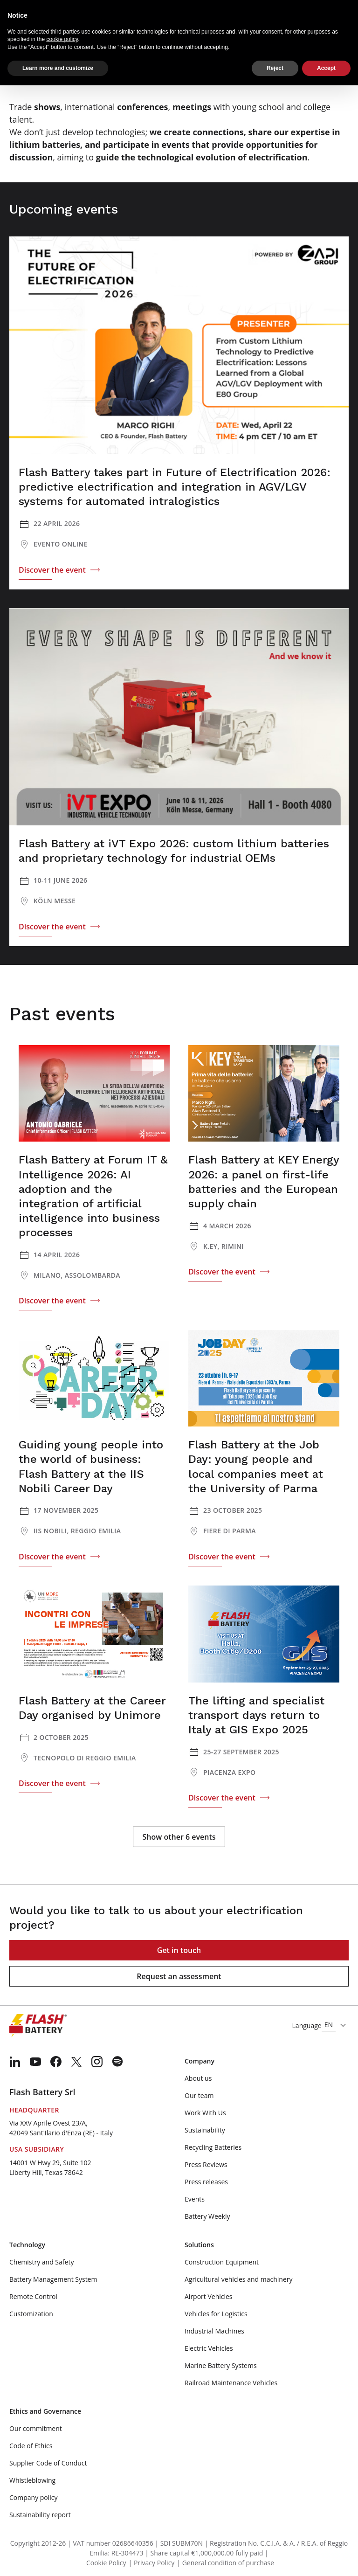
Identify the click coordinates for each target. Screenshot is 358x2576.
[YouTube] (35, 2061)
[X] (76, 2061)
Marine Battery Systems (221, 2365)
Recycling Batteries (213, 2147)
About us (198, 2078)
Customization (31, 2313)
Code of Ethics (30, 2445)
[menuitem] (15, 2061)
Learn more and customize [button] (57, 68)
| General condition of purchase (225, 2562)
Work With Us (205, 2112)
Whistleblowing (32, 2480)
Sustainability (205, 2130)
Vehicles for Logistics (216, 2313)
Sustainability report (40, 2514)
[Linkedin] (15, 2061)
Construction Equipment (222, 2261)
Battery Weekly (207, 2216)
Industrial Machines (214, 2331)
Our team (199, 2095)
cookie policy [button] (62, 39)
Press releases (206, 2181)
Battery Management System (53, 2279)
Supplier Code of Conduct (48, 2462)
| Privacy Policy (152, 2562)
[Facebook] (56, 2061)
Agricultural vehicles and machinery (239, 2279)
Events (195, 2199)
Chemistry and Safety (41, 2261)
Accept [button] (326, 68)
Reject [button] (275, 68)
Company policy (33, 2497)
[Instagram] (97, 2061)
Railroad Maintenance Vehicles (231, 2382)
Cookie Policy (106, 2562)
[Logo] (38, 2025)
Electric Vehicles (209, 2348)
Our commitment (35, 2428)
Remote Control (33, 2296)
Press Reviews (206, 2164)
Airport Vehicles (209, 2296)
